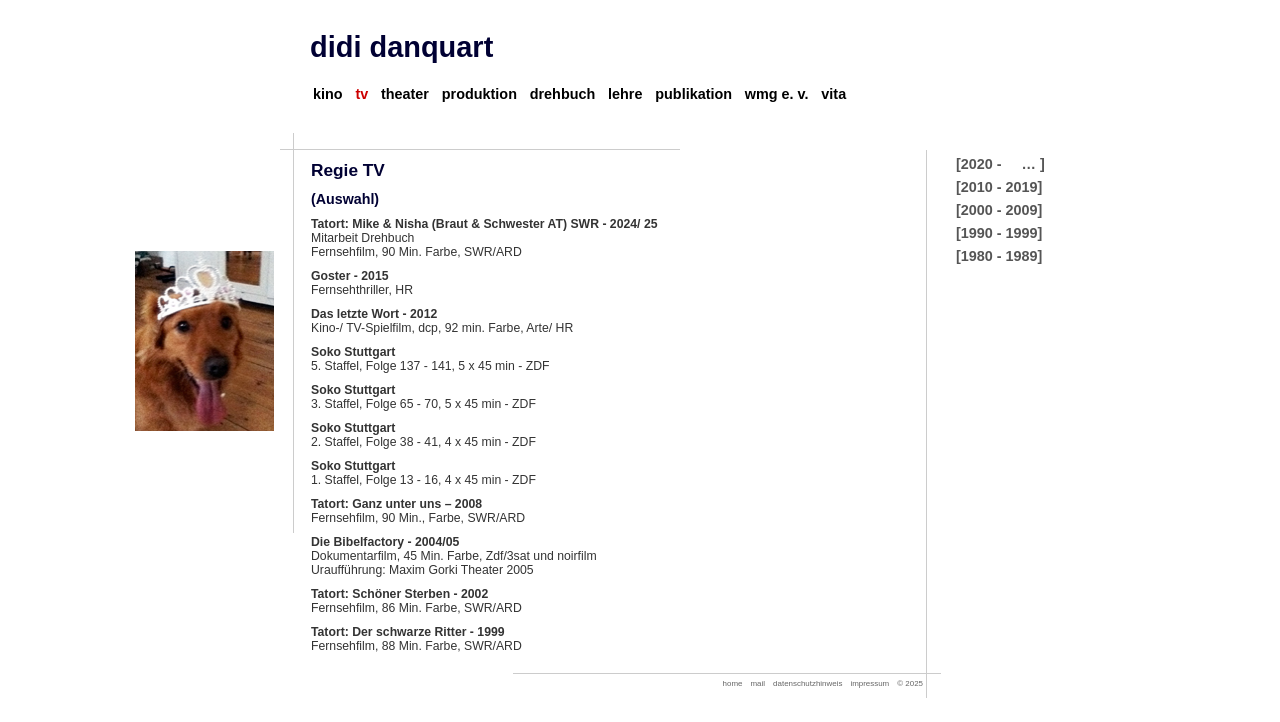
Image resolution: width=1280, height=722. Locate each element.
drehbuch (563, 94)
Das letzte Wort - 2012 (374, 314)
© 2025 (910, 683)
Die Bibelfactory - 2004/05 (385, 542)
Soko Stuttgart (353, 352)
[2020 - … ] (1000, 164)
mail (758, 683)
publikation (693, 94)
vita (833, 94)
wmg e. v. (777, 94)
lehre (625, 94)
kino (328, 94)
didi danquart (401, 47)
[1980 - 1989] (999, 256)
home (733, 683)
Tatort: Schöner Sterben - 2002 (399, 594)
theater (405, 94)
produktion (479, 94)
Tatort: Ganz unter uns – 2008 (396, 504)
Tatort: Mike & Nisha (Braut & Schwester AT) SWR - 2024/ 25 (484, 224)
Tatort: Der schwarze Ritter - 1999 (408, 632)
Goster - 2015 (350, 276)
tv (361, 94)
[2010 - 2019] (999, 187)
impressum (869, 683)
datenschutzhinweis (807, 683)
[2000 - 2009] (999, 210)
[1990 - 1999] (999, 233)
